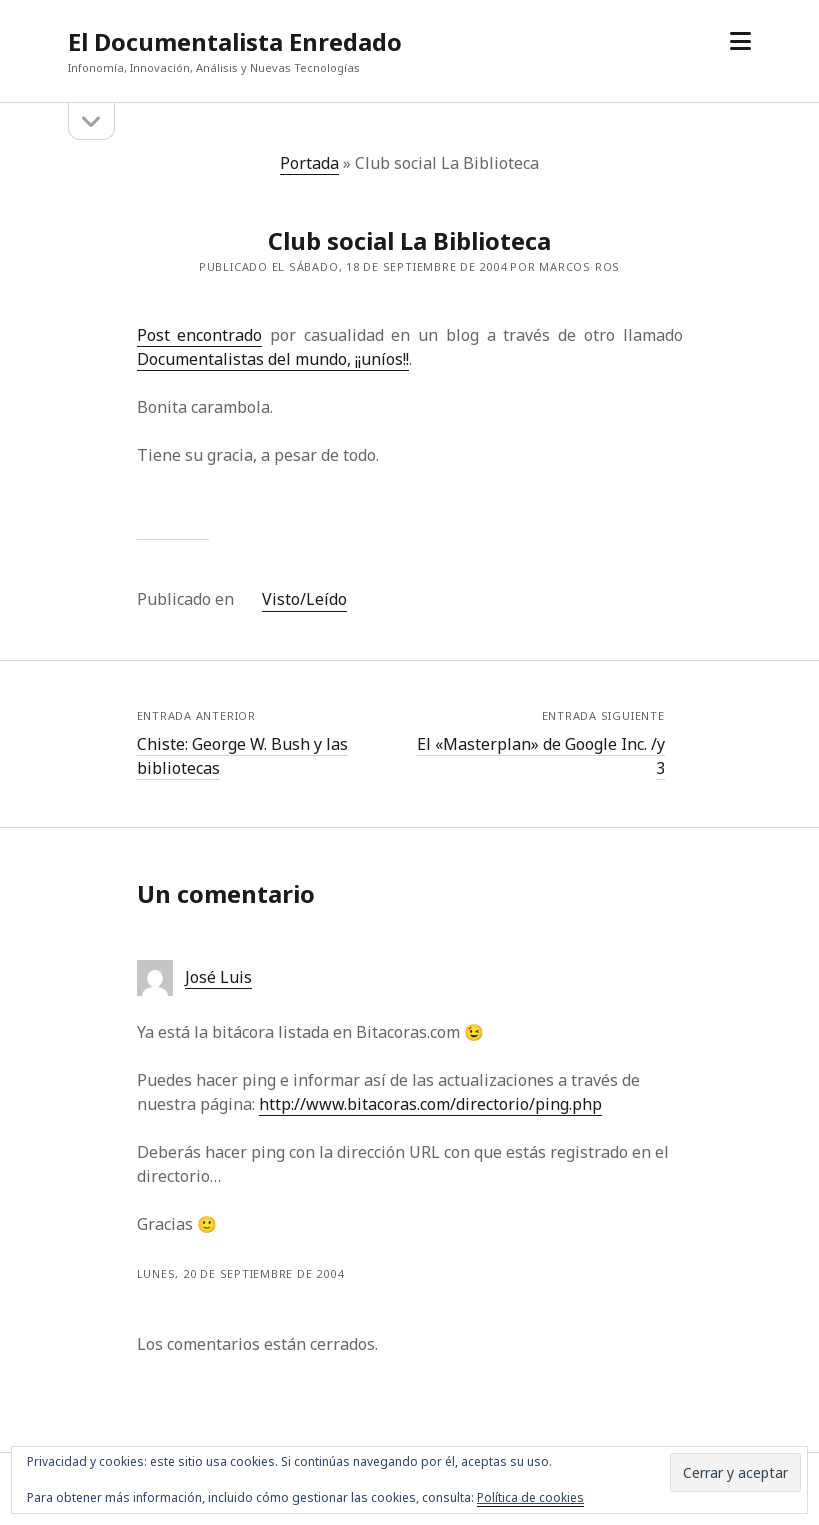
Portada (309, 163)
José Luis (218, 977)
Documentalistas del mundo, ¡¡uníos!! (273, 359)
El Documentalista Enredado (235, 41)
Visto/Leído (304, 599)
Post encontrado (200, 335)
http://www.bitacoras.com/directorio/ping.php (430, 1104)
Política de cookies (530, 1497)
